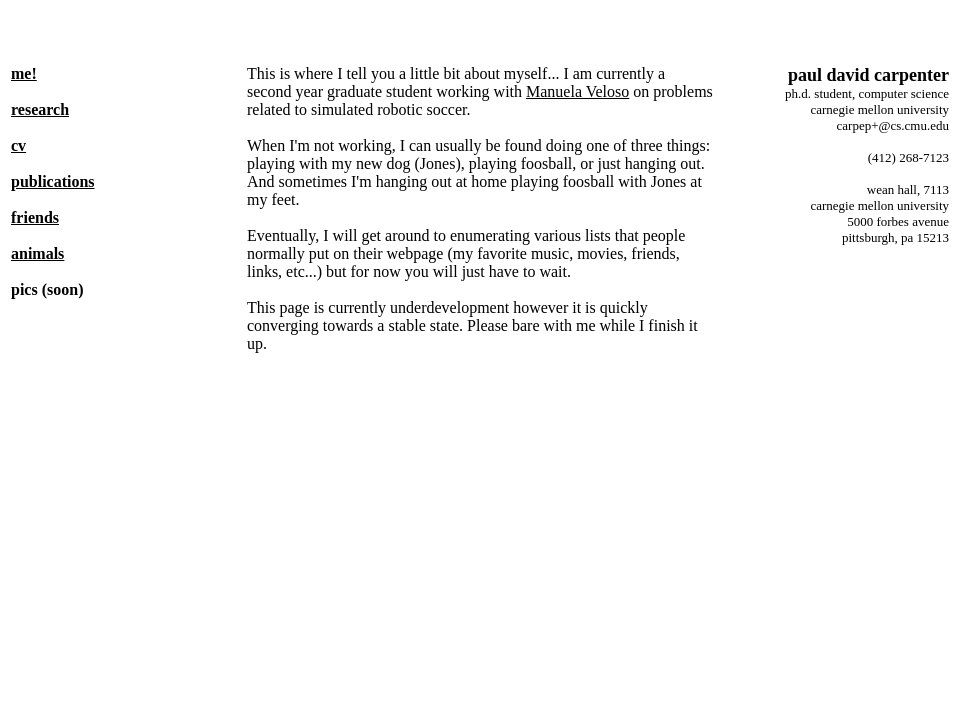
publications (53, 181)
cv (18, 145)
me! (24, 73)
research (40, 109)
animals (37, 253)
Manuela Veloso (577, 91)
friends (35, 217)
